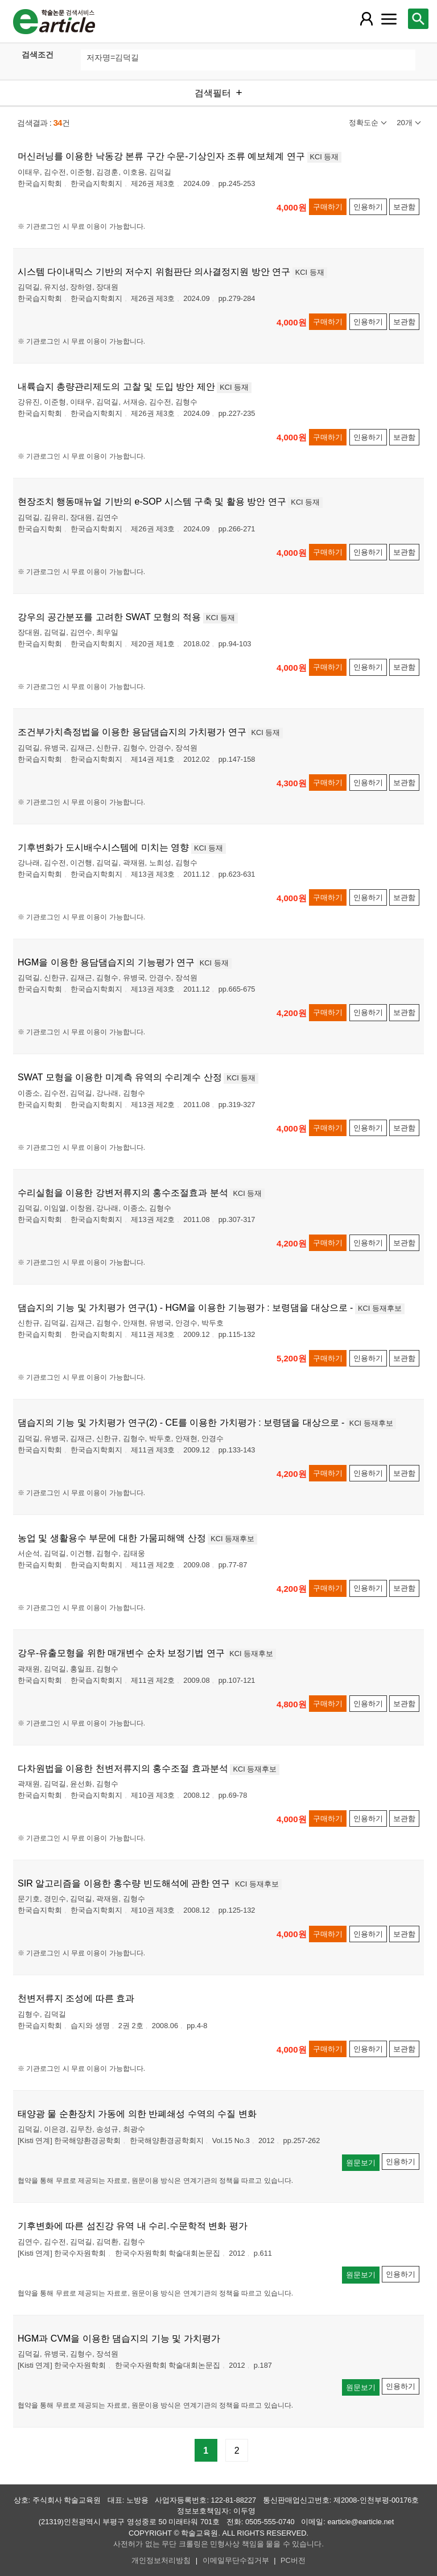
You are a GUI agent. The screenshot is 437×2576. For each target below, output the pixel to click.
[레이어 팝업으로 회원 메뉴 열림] (366, 19)
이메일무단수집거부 (236, 2560)
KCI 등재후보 (380, 1308)
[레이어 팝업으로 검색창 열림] (418, 19)
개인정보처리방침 (161, 2560)
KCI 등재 (324, 156)
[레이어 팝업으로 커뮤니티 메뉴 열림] (388, 19)
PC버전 (293, 2560)
